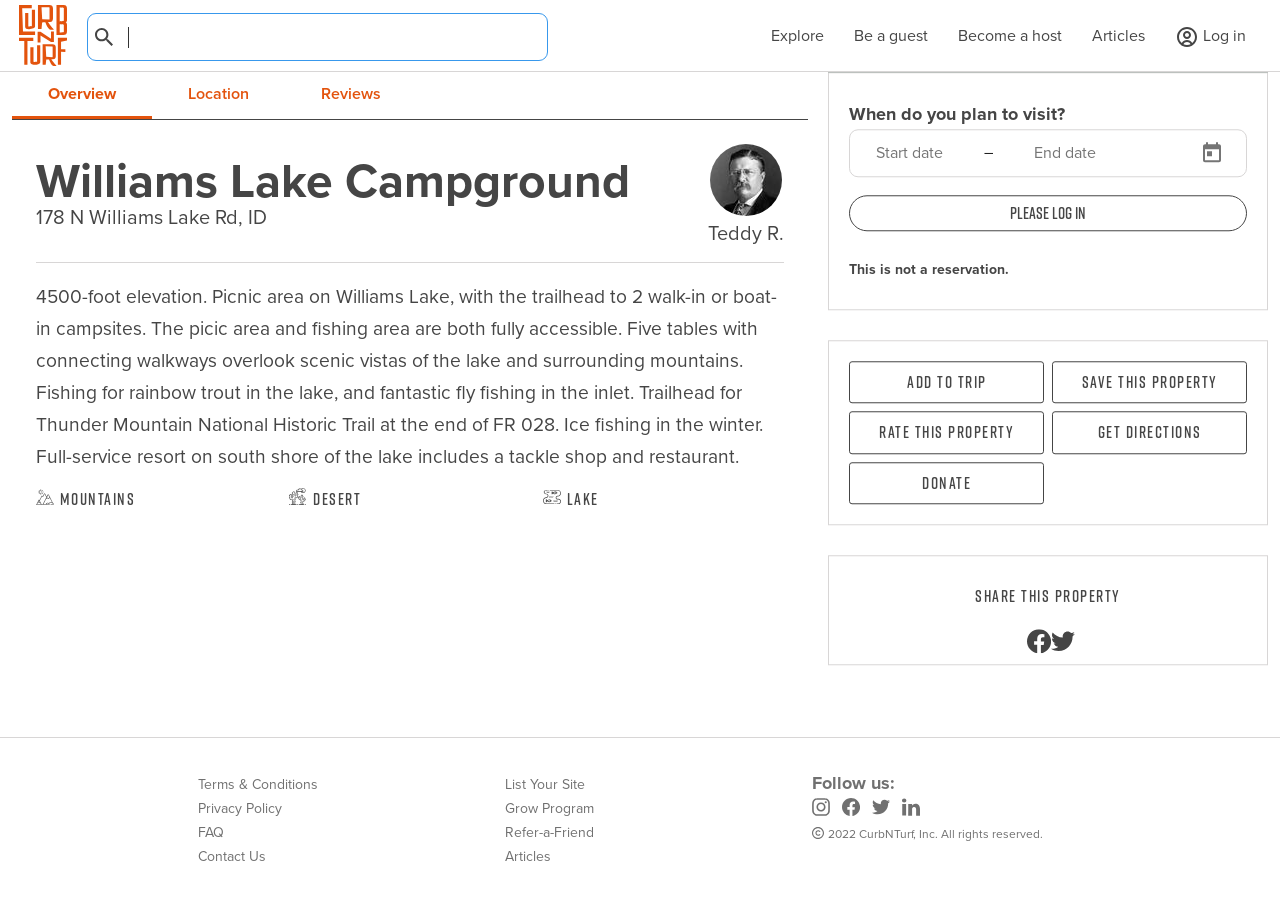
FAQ (211, 832)
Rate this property (946, 433)
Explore (787, 35)
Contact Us (232, 856)
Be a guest (891, 35)
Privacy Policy (240, 808)
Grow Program (549, 808)
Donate (946, 483)
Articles (1118, 35)
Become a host (1010, 35)
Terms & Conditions (258, 784)
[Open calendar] (1212, 153)
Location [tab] (218, 93)
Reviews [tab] (351, 93)
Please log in (1048, 213)
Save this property (1150, 382)
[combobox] (317, 37)
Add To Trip (947, 382)
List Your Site (545, 784)
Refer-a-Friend (549, 832)
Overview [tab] (82, 93)
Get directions (1150, 433)
